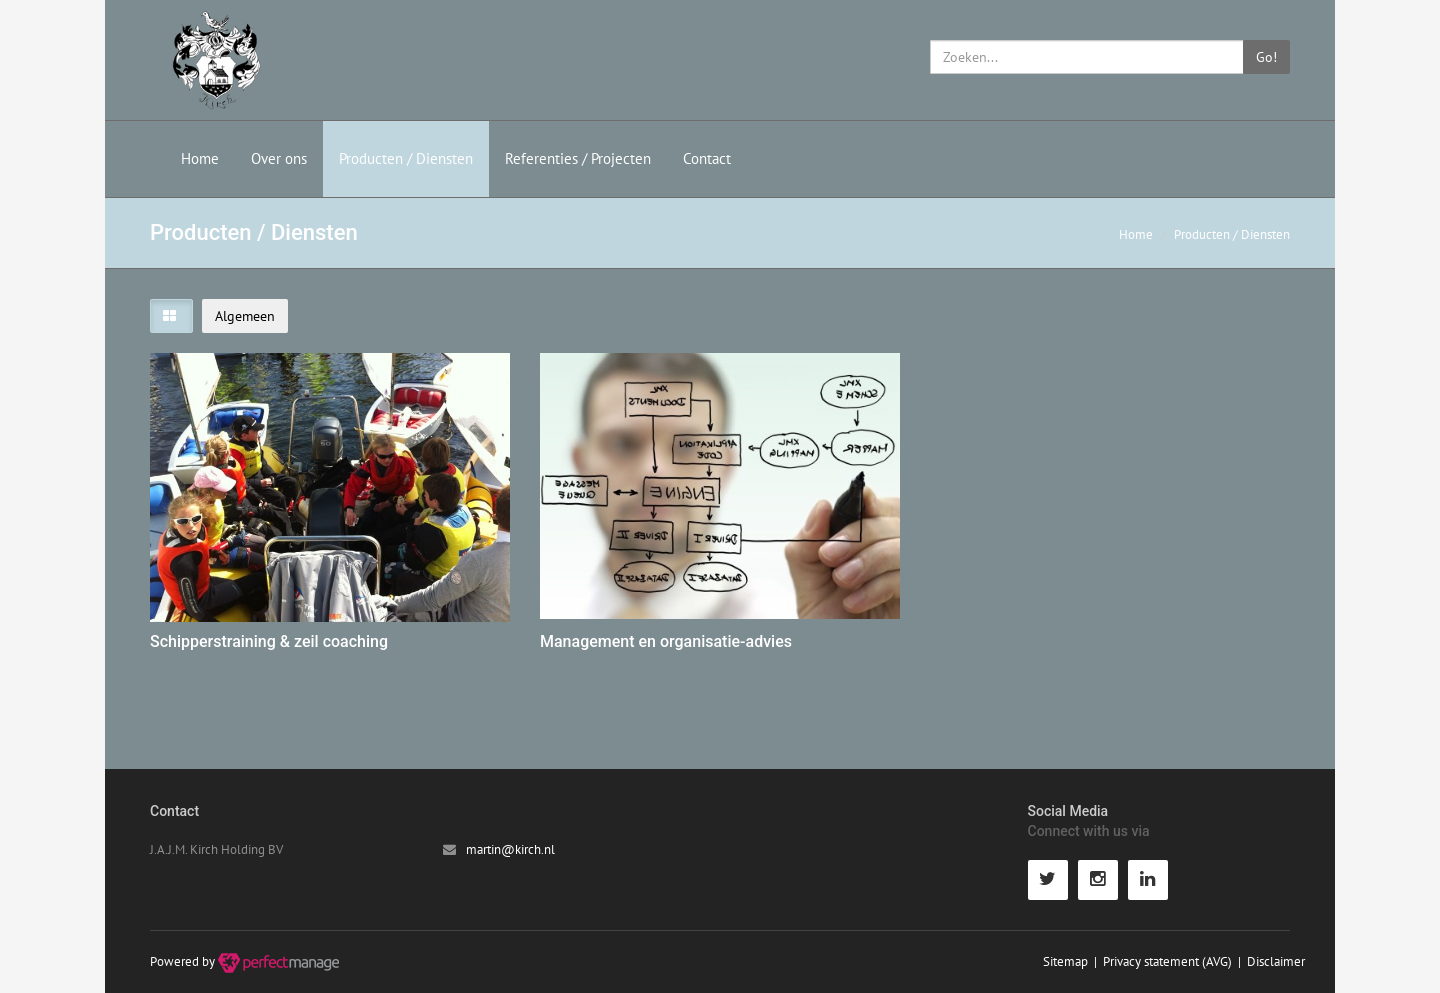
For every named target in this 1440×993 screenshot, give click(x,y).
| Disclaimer (1268, 961)
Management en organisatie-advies (666, 641)
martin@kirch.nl (510, 849)
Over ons (279, 158)
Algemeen (245, 316)
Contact (707, 158)
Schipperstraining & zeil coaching (269, 641)
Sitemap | (1073, 961)
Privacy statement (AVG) (1167, 961)
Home (200, 158)
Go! (1266, 57)
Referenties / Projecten (578, 158)
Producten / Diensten (406, 158)
